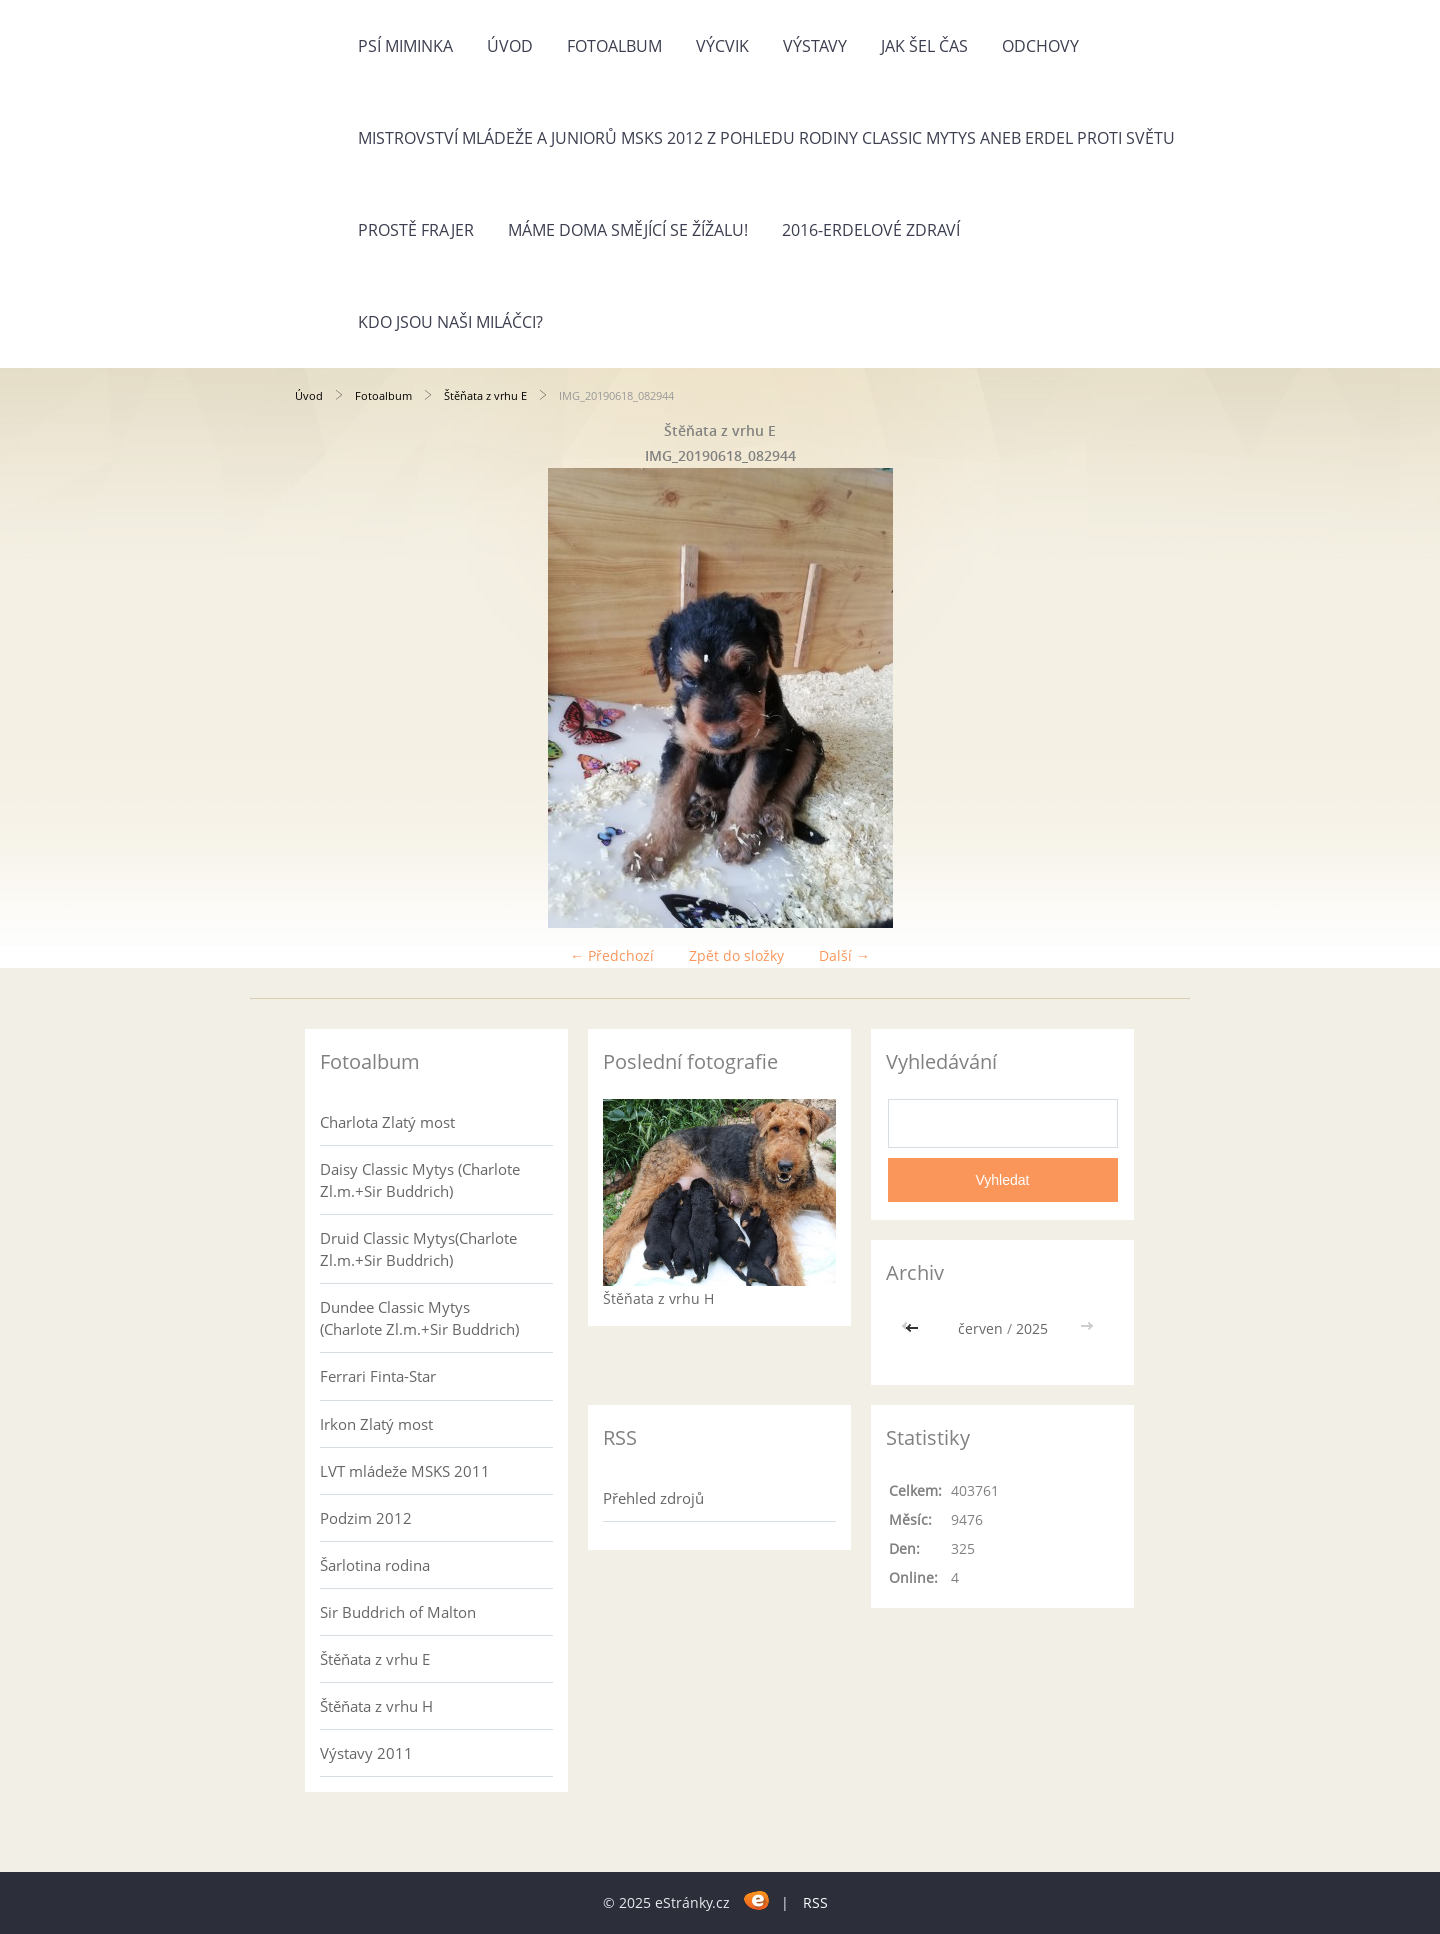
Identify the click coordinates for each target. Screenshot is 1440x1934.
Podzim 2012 (366, 1518)
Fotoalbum (614, 46)
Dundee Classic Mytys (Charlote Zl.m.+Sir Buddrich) (419, 1318)
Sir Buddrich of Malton (398, 1612)
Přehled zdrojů (653, 1498)
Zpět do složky (736, 955)
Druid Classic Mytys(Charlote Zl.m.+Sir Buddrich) (418, 1249)
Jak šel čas (924, 46)
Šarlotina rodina (375, 1565)
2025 (1032, 1328)
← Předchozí (612, 955)
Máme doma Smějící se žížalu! (628, 230)
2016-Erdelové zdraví (871, 230)
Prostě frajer (416, 230)
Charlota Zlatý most (387, 1122)
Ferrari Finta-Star (378, 1376)
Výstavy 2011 (366, 1753)
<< (914, 1328)
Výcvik (722, 46)
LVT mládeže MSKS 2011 (405, 1471)
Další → (844, 955)
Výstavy (815, 46)
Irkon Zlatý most (376, 1424)
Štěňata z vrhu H (376, 1706)
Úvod (510, 46)
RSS (815, 1902)
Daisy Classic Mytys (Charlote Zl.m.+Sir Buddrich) (420, 1180)
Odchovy (1040, 46)
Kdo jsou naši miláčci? (450, 322)
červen (980, 1328)
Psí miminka (405, 46)
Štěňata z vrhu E (485, 395)
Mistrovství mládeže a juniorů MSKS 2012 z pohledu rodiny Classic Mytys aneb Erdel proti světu (766, 138)
